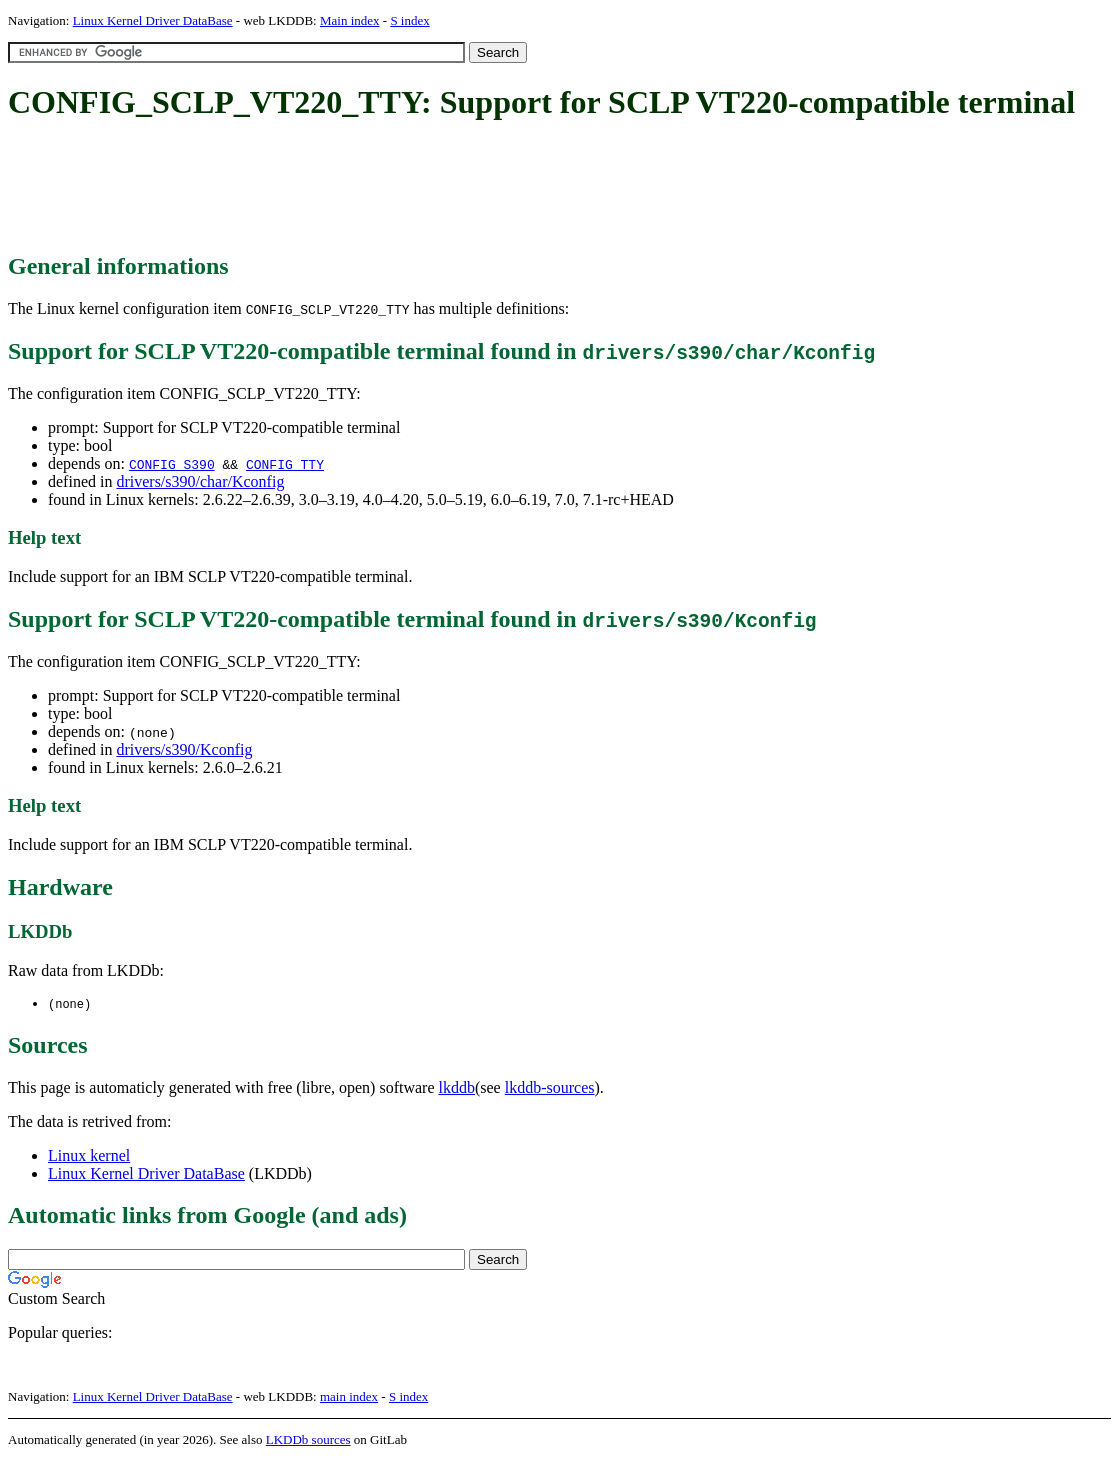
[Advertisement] (372, 188)
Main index (350, 20)
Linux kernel (89, 1156)
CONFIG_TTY (285, 464)
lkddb (457, 1088)
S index (409, 20)
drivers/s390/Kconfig (184, 749)
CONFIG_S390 (172, 464)
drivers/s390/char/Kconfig (200, 481)
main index (349, 1397)
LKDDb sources (308, 1440)
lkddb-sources (550, 1088)
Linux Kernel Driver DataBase (153, 20)
